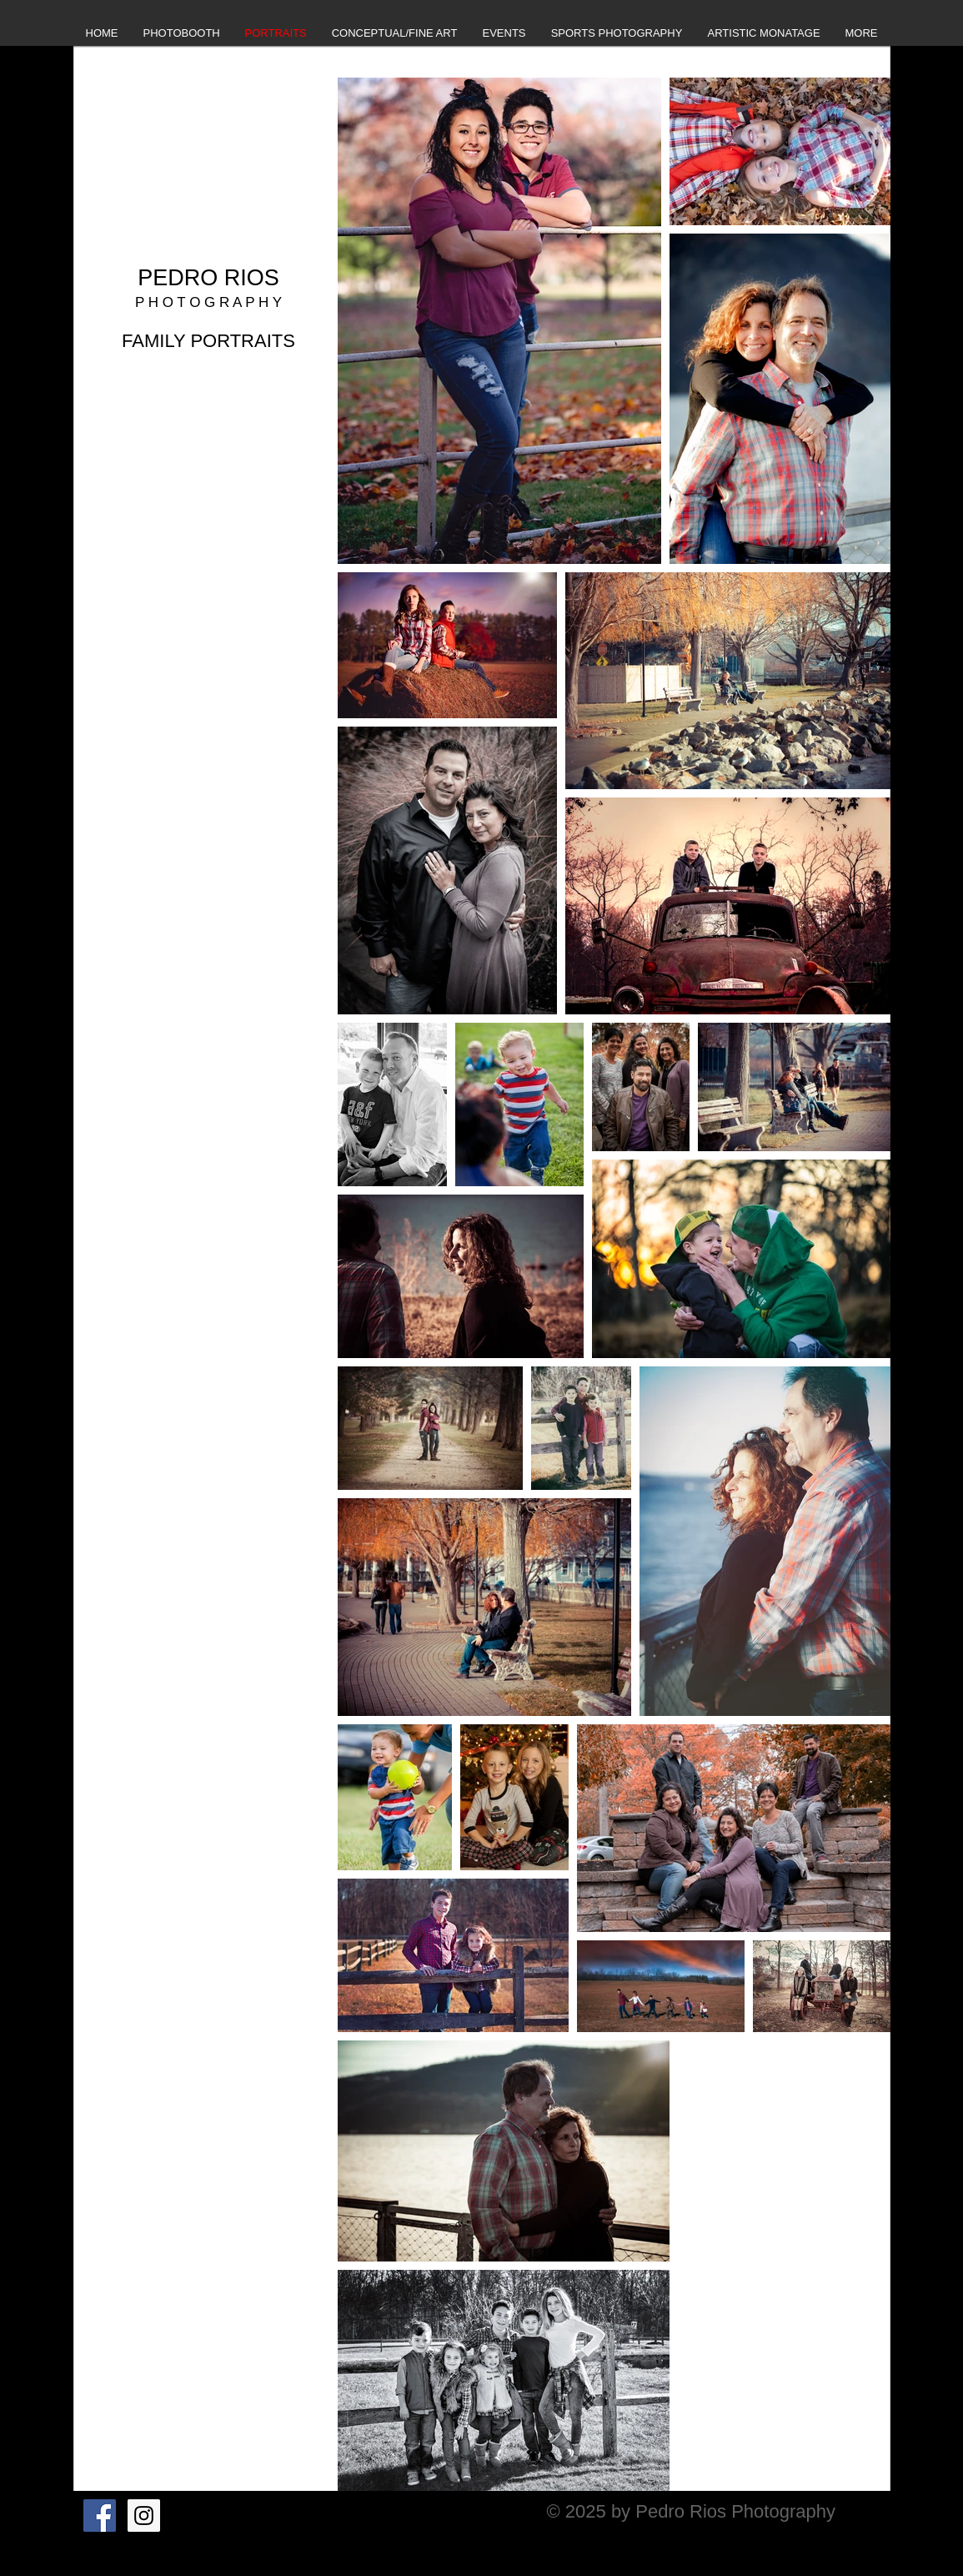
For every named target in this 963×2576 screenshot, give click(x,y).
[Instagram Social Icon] (144, 2515)
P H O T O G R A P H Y (208, 302)
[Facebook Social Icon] (99, 2515)
